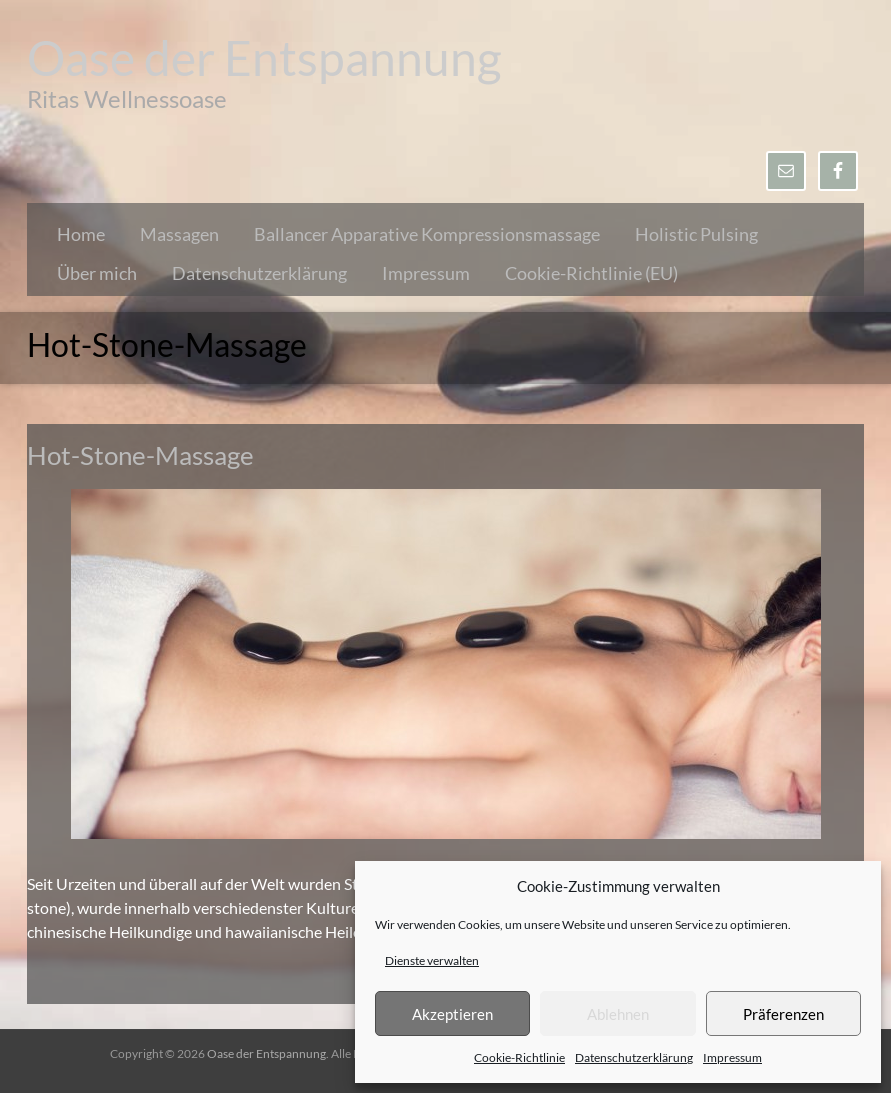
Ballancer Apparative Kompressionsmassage (427, 234)
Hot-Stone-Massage (140, 455)
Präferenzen (783, 1014)
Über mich (97, 273)
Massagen (179, 234)
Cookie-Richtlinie (519, 1057)
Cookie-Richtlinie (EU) (591, 273)
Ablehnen (618, 1014)
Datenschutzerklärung (634, 1057)
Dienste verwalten (432, 960)
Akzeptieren (452, 1014)
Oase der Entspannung (264, 57)
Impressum (732, 1057)
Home (81, 234)
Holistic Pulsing (696, 234)
